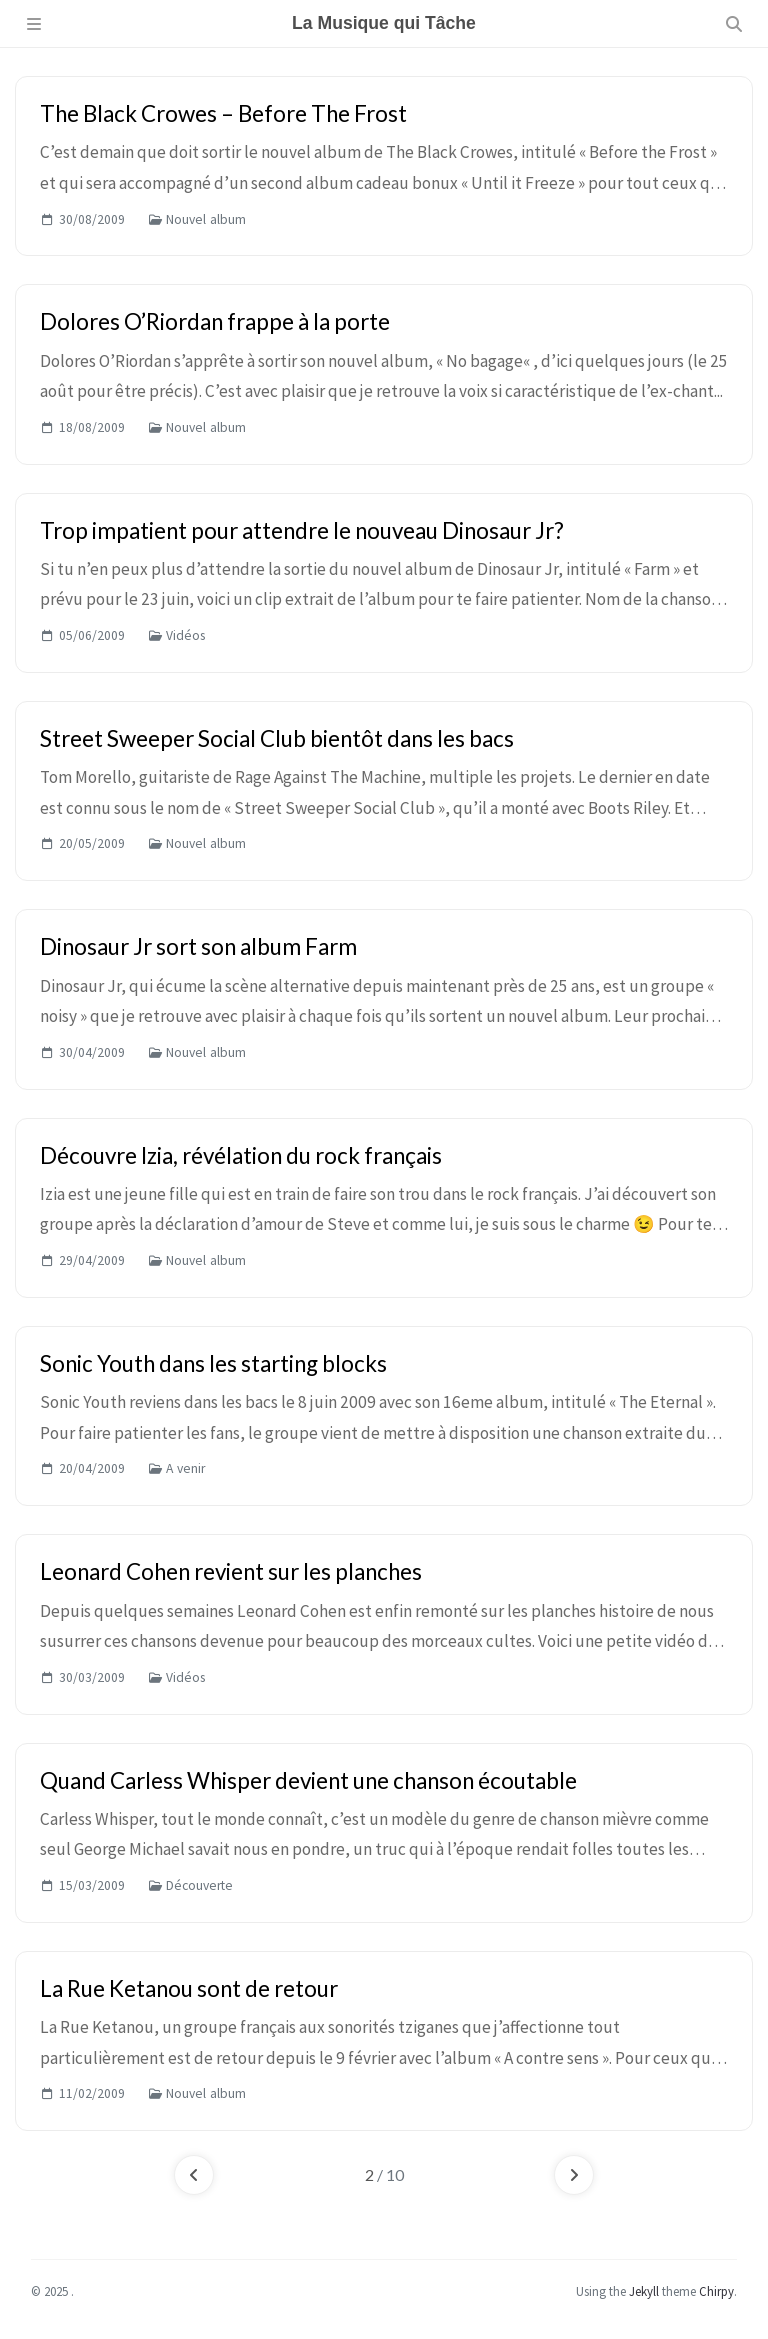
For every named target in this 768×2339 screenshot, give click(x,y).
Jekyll (644, 2291)
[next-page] (574, 2175)
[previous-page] (194, 2175)
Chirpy (716, 2291)
